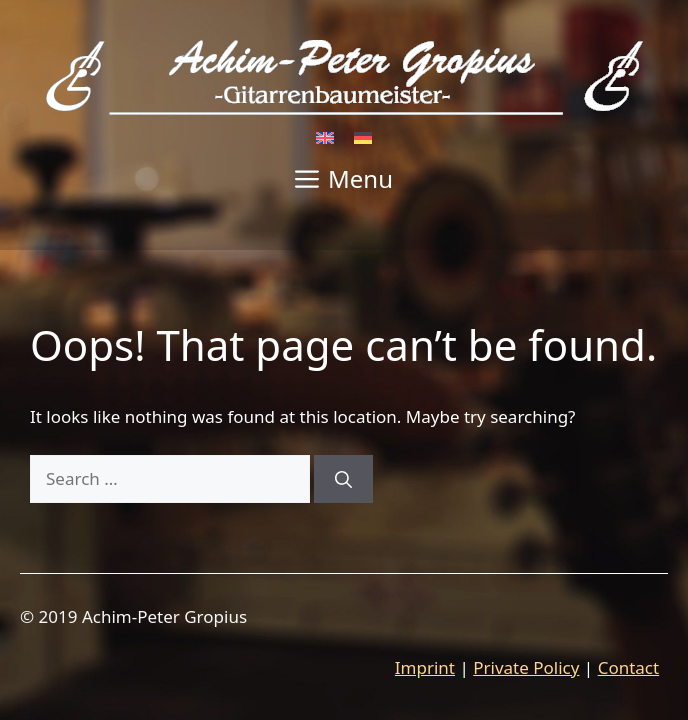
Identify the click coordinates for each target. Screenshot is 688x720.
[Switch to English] (325, 137)
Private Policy (526, 667)
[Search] (343, 479)
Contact (629, 667)
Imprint (425, 667)
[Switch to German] (363, 137)
